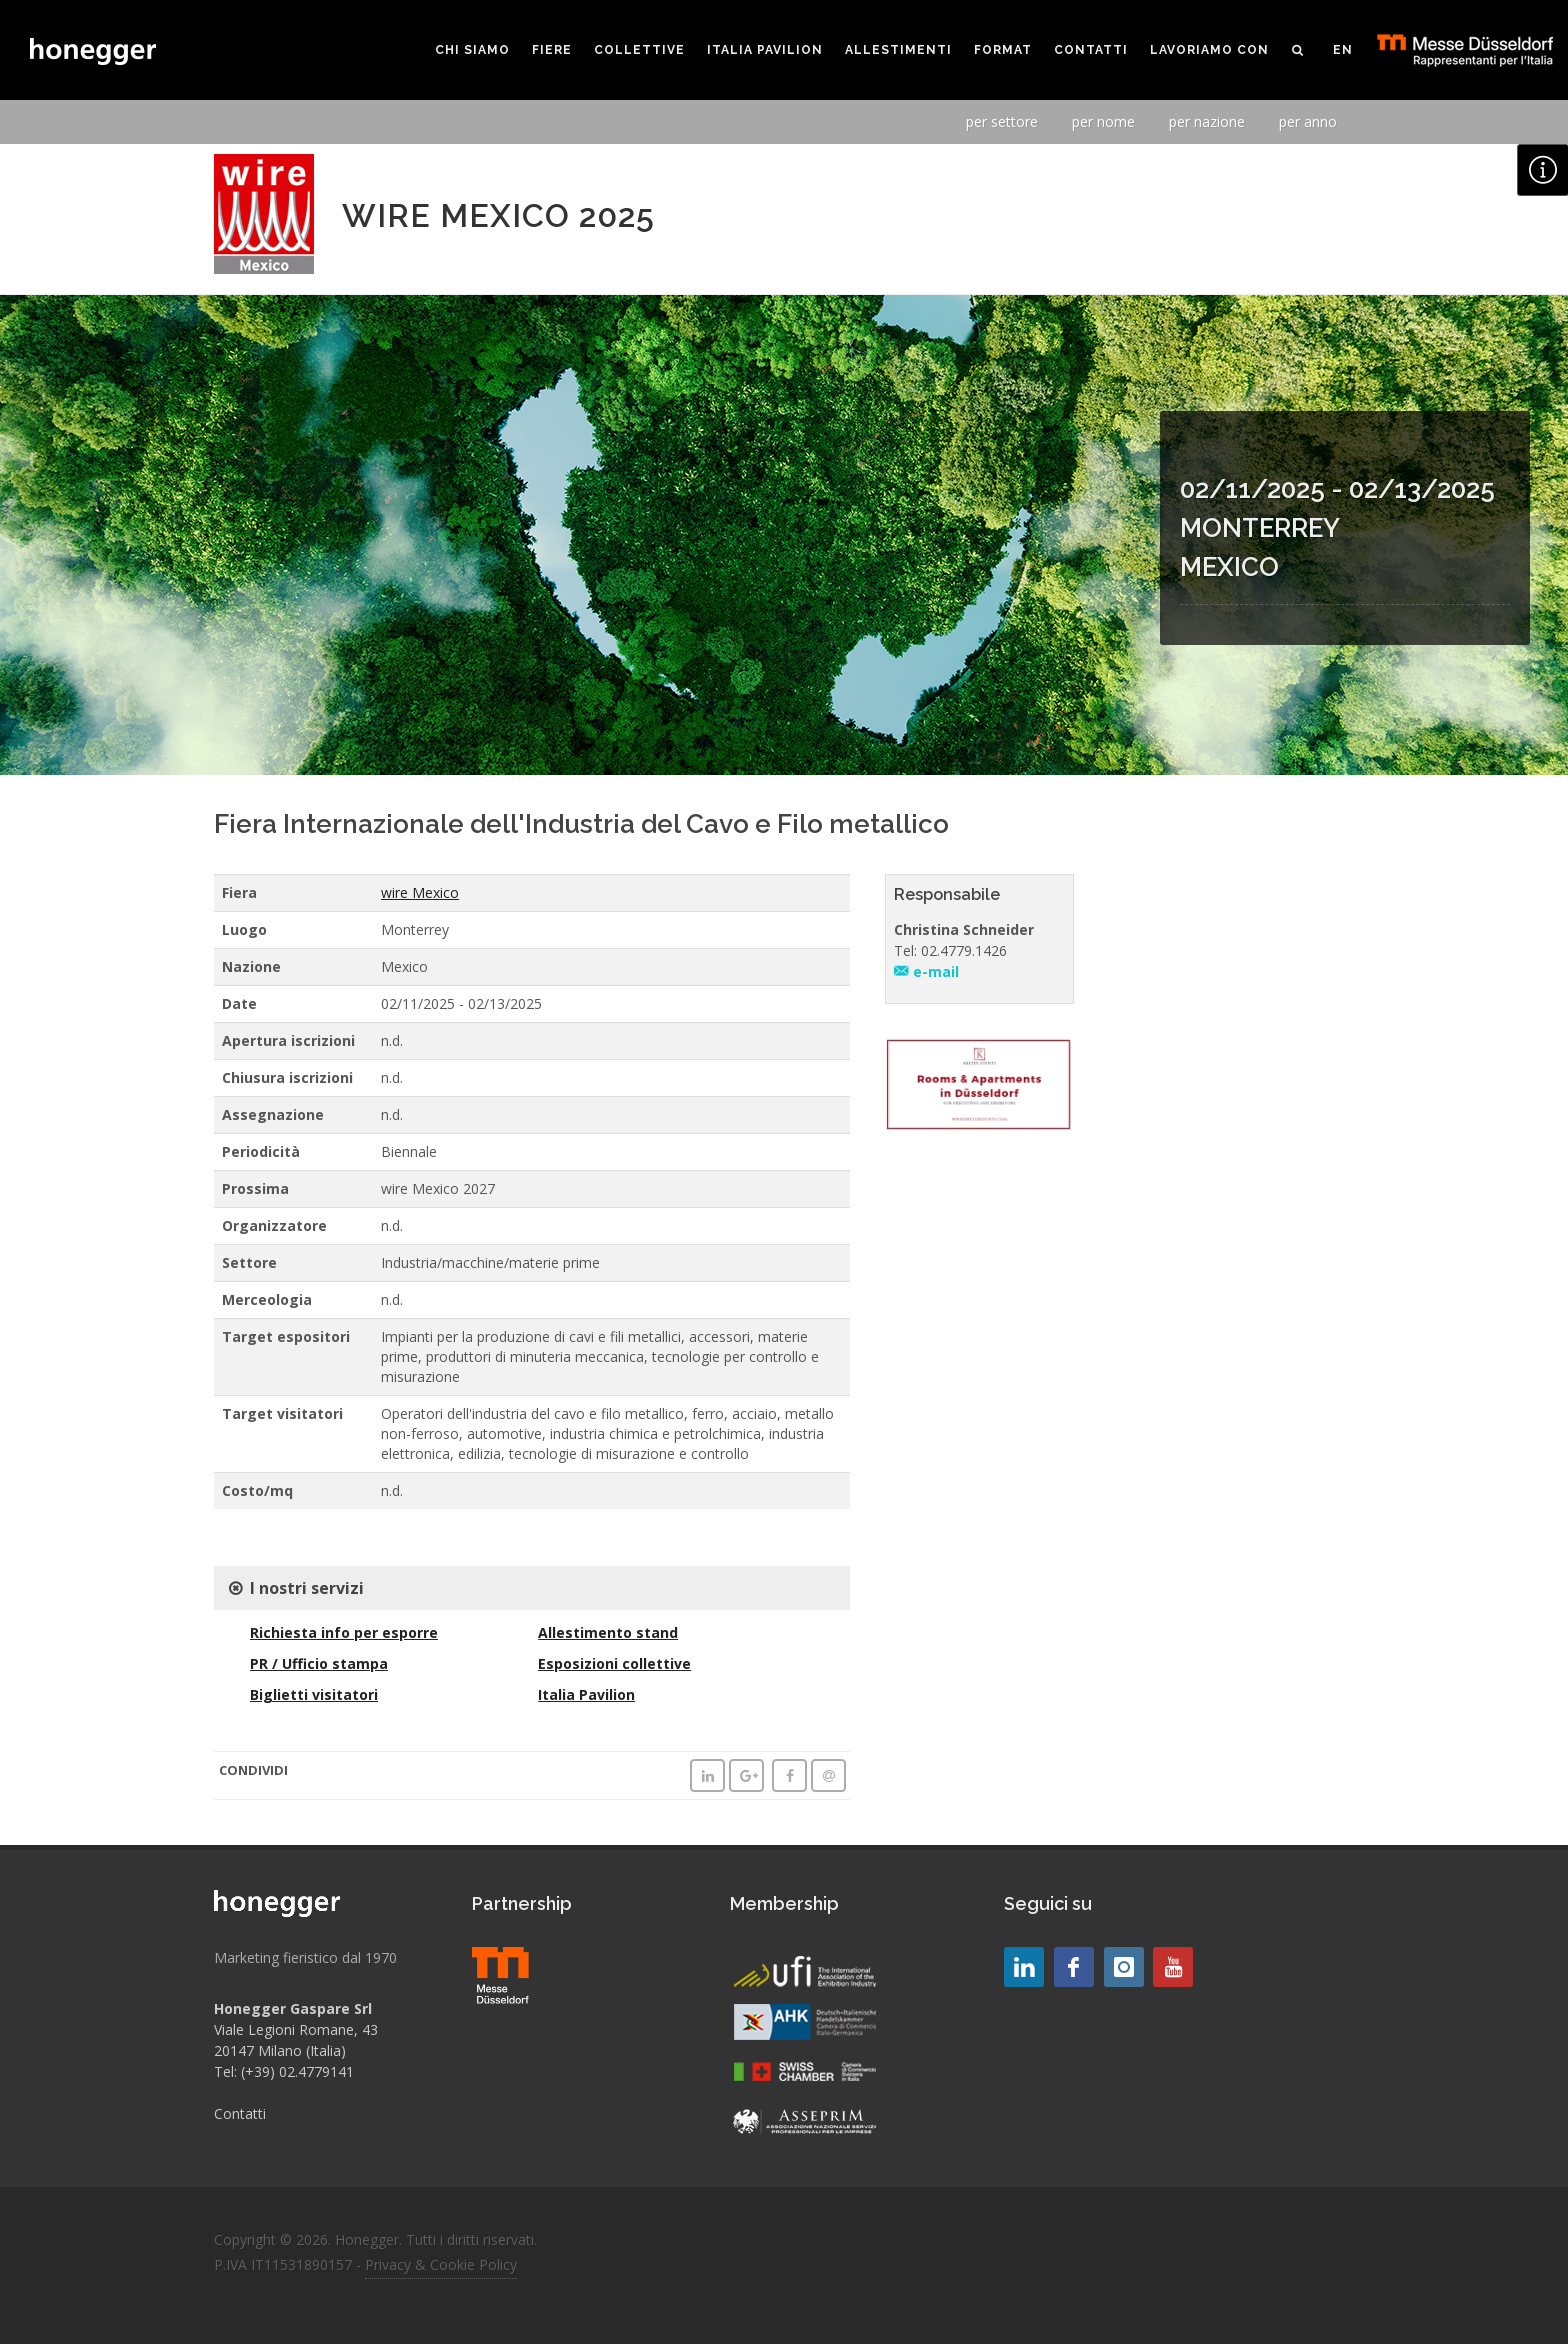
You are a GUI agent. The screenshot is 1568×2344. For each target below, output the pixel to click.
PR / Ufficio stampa (319, 1663)
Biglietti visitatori (314, 1694)
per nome (1103, 121)
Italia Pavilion (586, 1694)
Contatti (240, 2113)
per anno (1308, 121)
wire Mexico (420, 892)
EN (1343, 50)
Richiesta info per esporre (344, 1632)
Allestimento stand (608, 1632)
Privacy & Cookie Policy (441, 2264)
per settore (1002, 121)
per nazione (1207, 121)
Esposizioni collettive (614, 1663)
